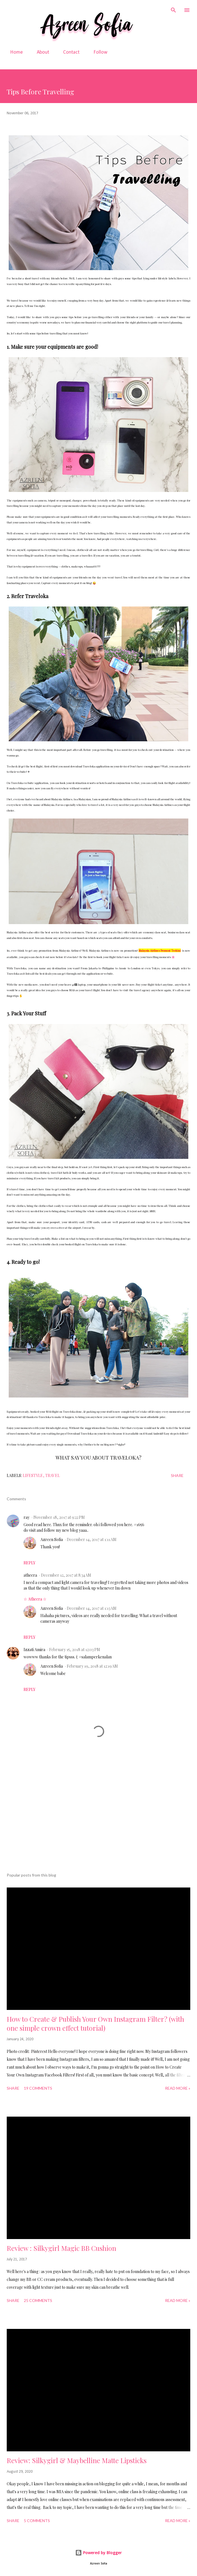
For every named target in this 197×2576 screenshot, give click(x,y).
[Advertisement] (102, 1814)
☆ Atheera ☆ (35, 1599)
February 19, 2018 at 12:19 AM (92, 1666)
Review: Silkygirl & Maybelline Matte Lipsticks (76, 2460)
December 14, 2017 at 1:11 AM (91, 1539)
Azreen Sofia (51, 1539)
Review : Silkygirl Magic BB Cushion (61, 2248)
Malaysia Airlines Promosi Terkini (160, 950)
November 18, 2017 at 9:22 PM (59, 1517)
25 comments (38, 2300)
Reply (29, 1562)
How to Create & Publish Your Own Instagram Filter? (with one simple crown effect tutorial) (95, 2023)
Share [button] (177, 1475)
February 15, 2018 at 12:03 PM (74, 1649)
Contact (68, 52)
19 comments (38, 2088)
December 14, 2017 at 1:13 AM (91, 1608)
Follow (97, 52)
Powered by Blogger (98, 2552)
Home (13, 52)
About (39, 52)
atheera (30, 1575)
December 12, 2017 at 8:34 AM (66, 1575)
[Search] (173, 10)
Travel (52, 1475)
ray (26, 1517)
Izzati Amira (34, 1649)
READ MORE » (177, 2088)
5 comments (37, 2520)
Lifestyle (33, 1475)
